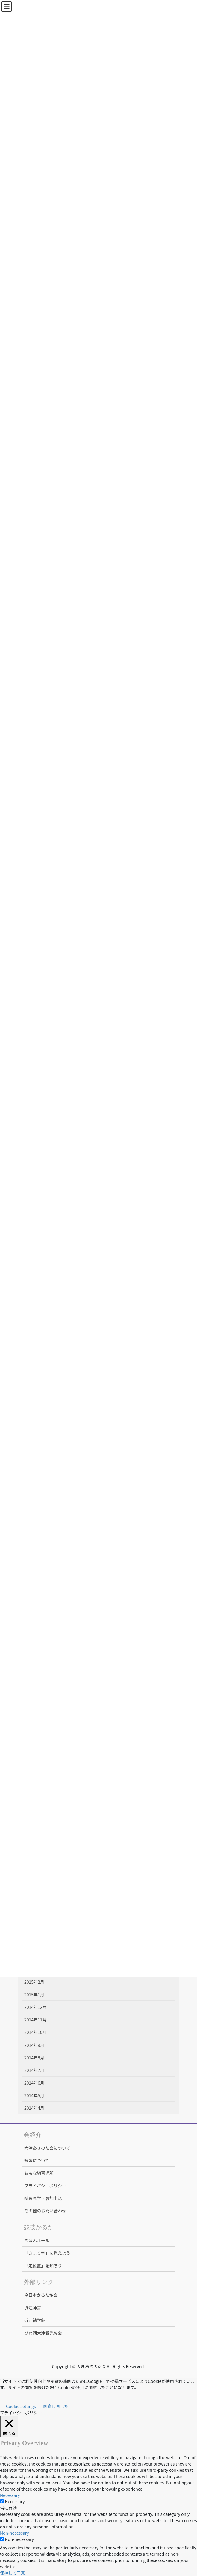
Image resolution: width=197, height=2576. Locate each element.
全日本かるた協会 (41, 2295)
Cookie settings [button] (21, 2406)
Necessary (15, 2501)
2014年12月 (35, 2007)
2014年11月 (35, 2020)
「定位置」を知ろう (43, 2265)
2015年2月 (34, 1982)
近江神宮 (32, 2308)
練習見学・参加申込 (43, 2198)
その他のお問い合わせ (45, 2211)
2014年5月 (34, 2095)
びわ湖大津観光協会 (43, 2333)
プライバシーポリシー (45, 2186)
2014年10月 (35, 2032)
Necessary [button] (10, 2495)
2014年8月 (34, 2058)
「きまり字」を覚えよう (47, 2253)
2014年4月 (34, 2108)
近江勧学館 (34, 2320)
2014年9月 (34, 2045)
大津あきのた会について (47, 2148)
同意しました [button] (56, 2406)
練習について (36, 2160)
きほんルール (36, 2240)
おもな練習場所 (39, 2173)
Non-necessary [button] (14, 2533)
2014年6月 (34, 2083)
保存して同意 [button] (12, 2573)
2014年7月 (34, 2070)
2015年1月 (34, 1995)
